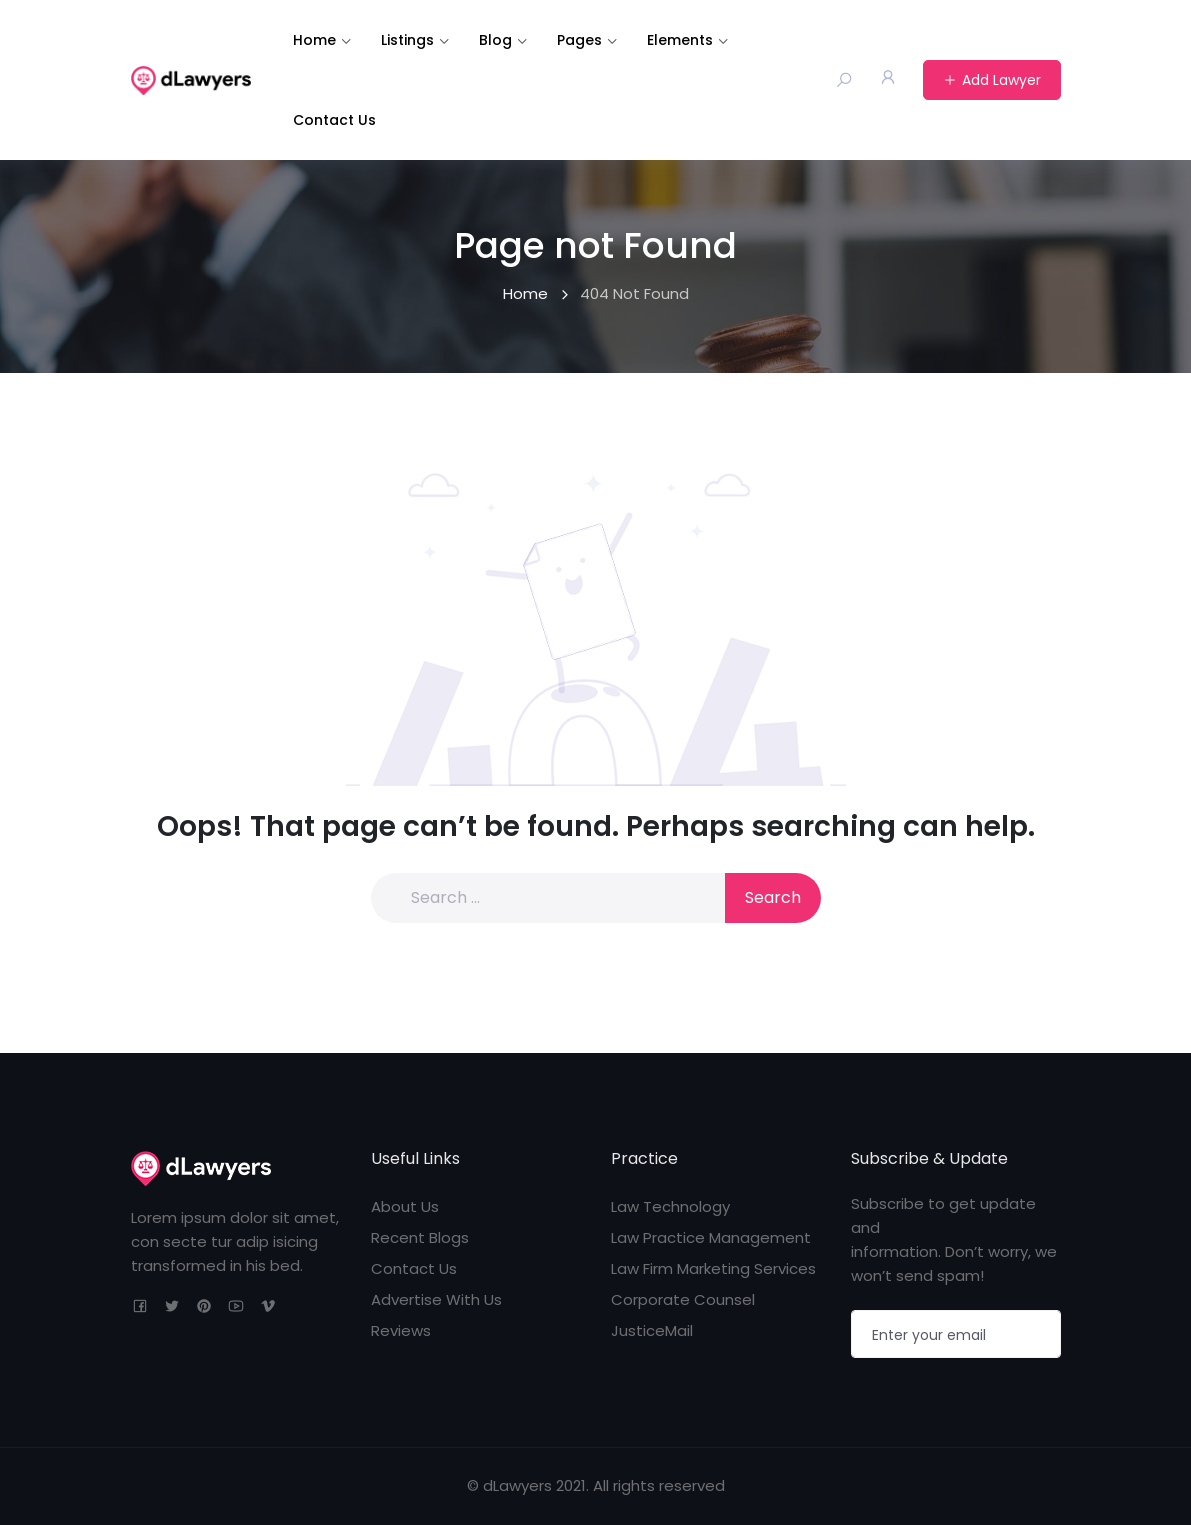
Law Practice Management (711, 1237)
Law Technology (670, 1206)
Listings (407, 40)
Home (314, 40)
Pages (579, 40)
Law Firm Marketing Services (713, 1268)
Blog (495, 40)
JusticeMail (652, 1330)
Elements (680, 40)
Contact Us (334, 120)
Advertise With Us (436, 1299)
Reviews (401, 1330)
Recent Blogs (420, 1237)
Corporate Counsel (683, 1299)
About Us (405, 1206)
